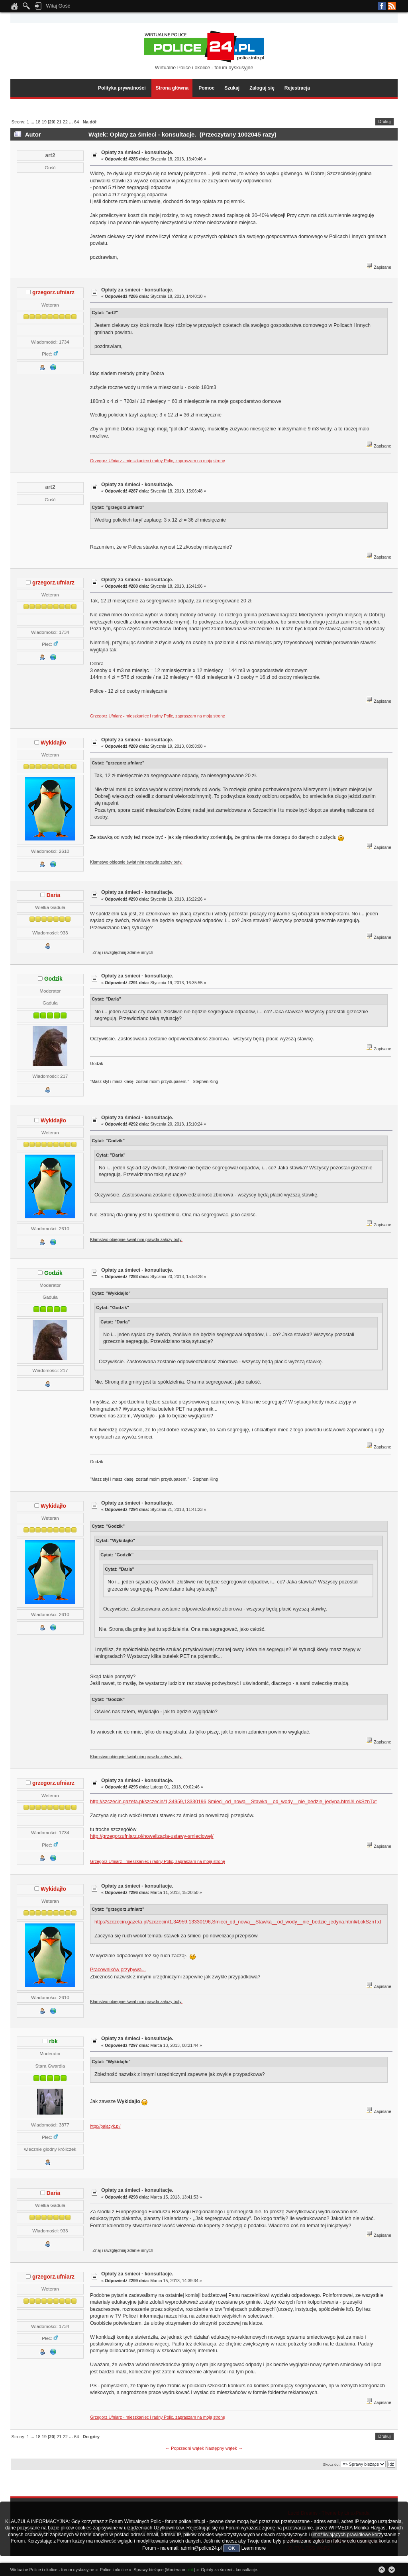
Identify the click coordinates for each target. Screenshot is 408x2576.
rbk (53, 2041)
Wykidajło (53, 743)
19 (44, 121)
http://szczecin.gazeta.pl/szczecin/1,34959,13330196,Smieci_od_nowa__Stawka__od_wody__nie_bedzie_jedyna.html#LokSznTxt (233, 1801)
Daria (53, 895)
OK (231, 2548)
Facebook (382, 6)
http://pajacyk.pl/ (105, 2126)
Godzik (53, 979)
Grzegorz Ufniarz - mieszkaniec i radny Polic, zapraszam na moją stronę (157, 460)
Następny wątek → (224, 2448)
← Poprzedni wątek (184, 2448)
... (32, 121)
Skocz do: (331, 2464)
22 (65, 121)
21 (59, 121)
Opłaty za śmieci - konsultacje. (137, 152)
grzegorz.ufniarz (53, 292)
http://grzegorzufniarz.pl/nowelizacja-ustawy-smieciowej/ (152, 1836)
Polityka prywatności (121, 88)
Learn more (253, 2548)
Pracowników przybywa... (118, 1969)
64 (76, 121)
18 (37, 121)
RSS (392, 6)
